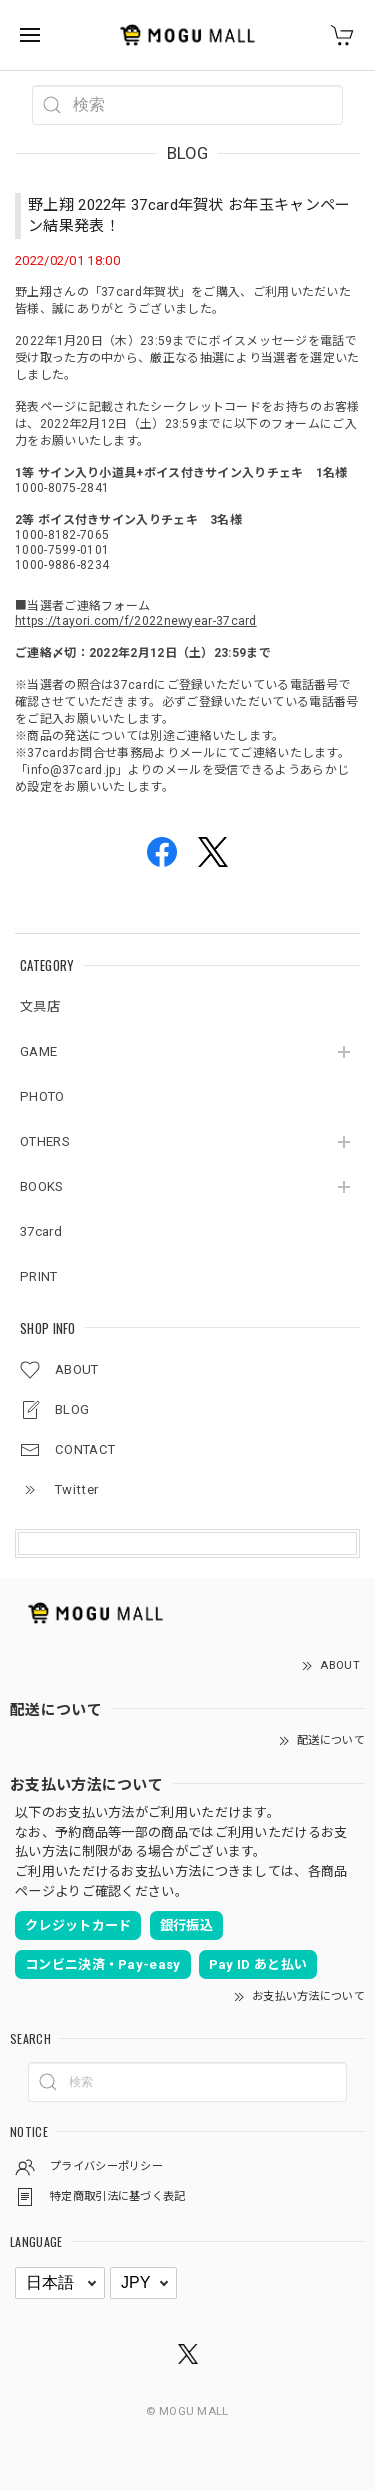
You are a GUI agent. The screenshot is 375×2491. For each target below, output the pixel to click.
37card (41, 1231)
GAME (38, 1051)
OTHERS (45, 1141)
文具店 (40, 1006)
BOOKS (42, 1186)
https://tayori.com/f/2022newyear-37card (136, 621)
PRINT (39, 1276)
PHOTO (42, 1096)
